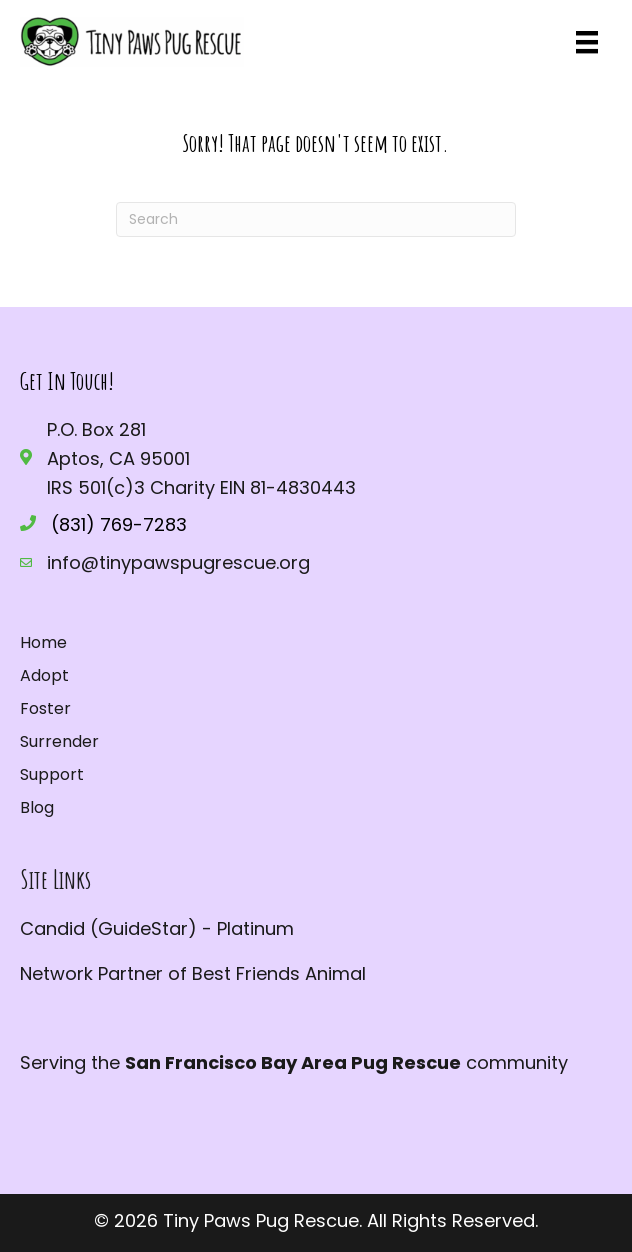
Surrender (59, 741)
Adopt (44, 675)
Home (43, 642)
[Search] (316, 219)
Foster (45, 708)
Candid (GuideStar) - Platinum (157, 928)
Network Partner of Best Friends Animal (193, 973)
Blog (37, 807)
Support (52, 774)
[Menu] (587, 42)
